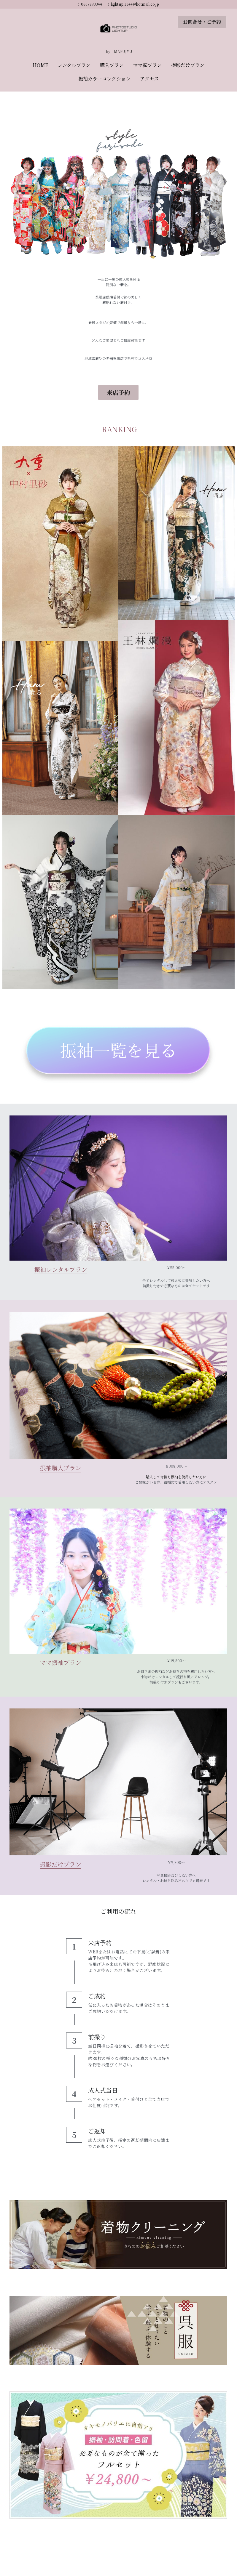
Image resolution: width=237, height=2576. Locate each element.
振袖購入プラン (60, 1467)
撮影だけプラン (60, 1864)
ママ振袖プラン (60, 1662)
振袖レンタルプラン (60, 1269)
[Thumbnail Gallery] (60, 543)
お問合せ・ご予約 (202, 21)
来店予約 (118, 392)
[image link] (119, 29)
